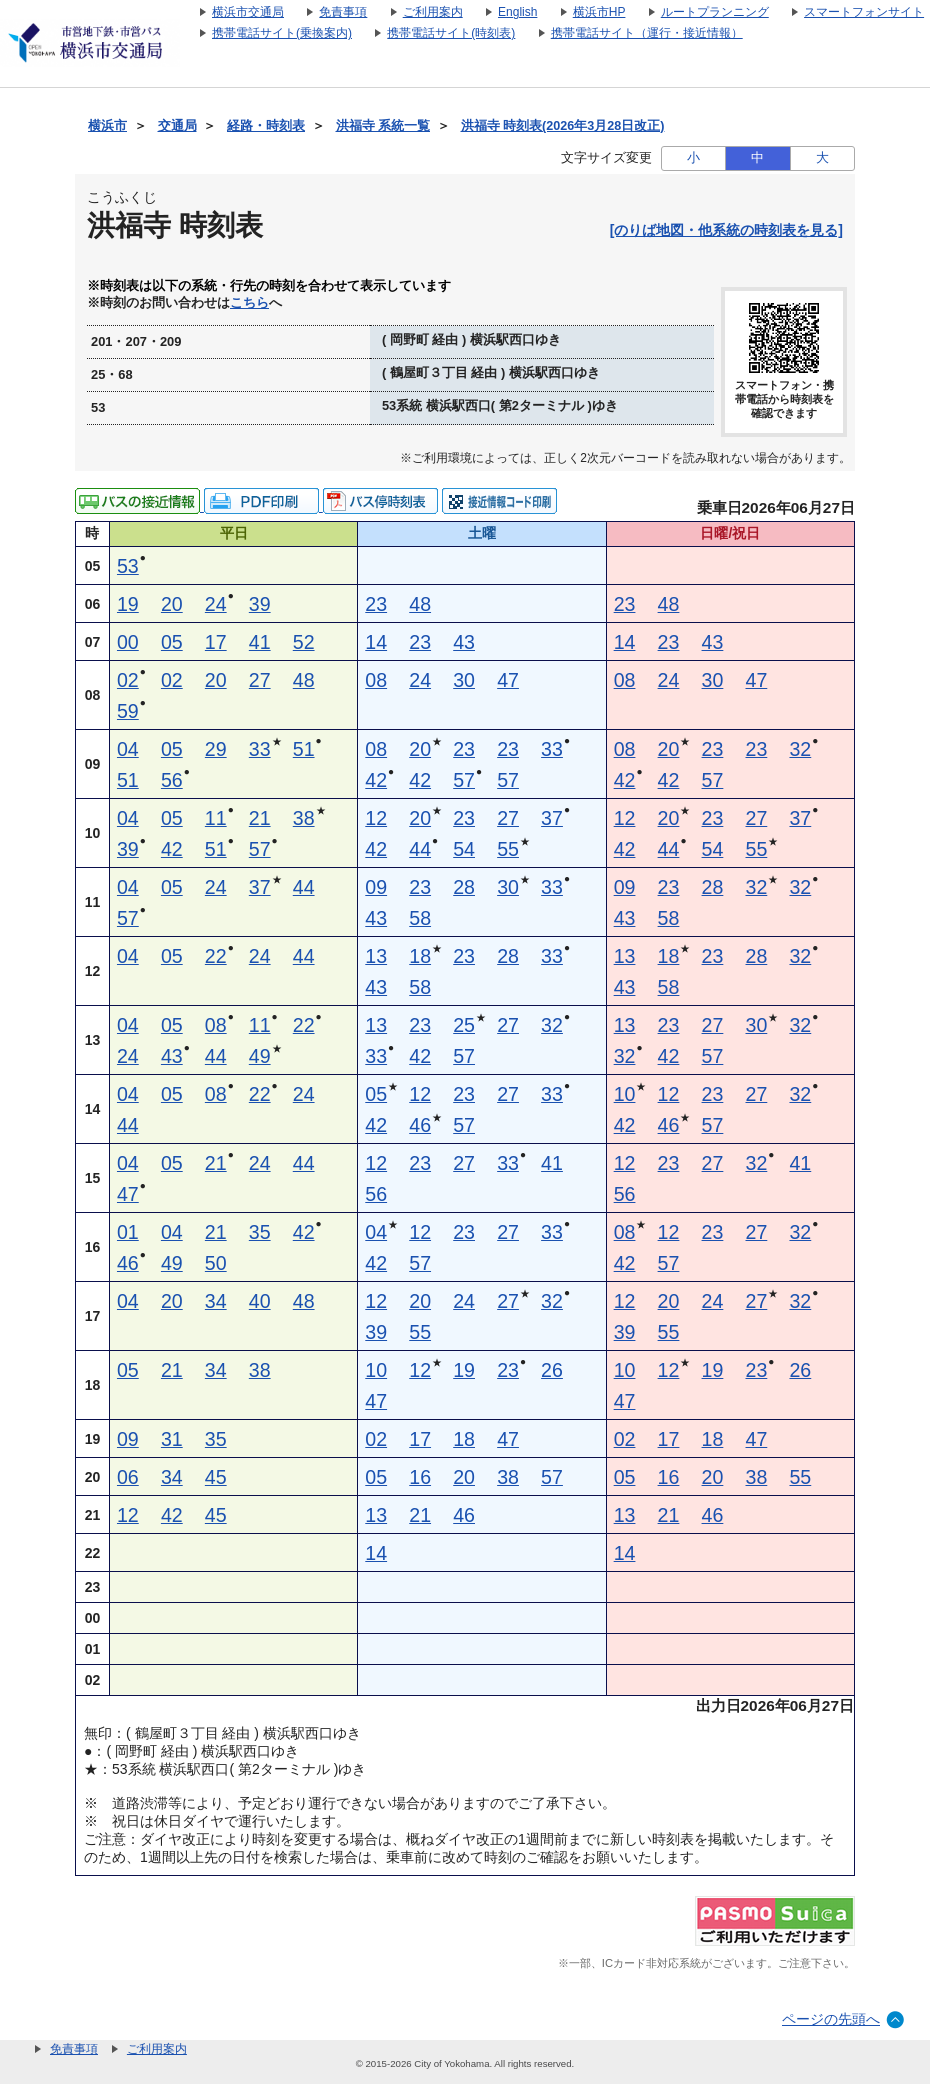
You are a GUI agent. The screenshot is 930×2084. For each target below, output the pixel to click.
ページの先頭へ (831, 2019)
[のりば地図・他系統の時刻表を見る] (726, 230)
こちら (249, 303)
